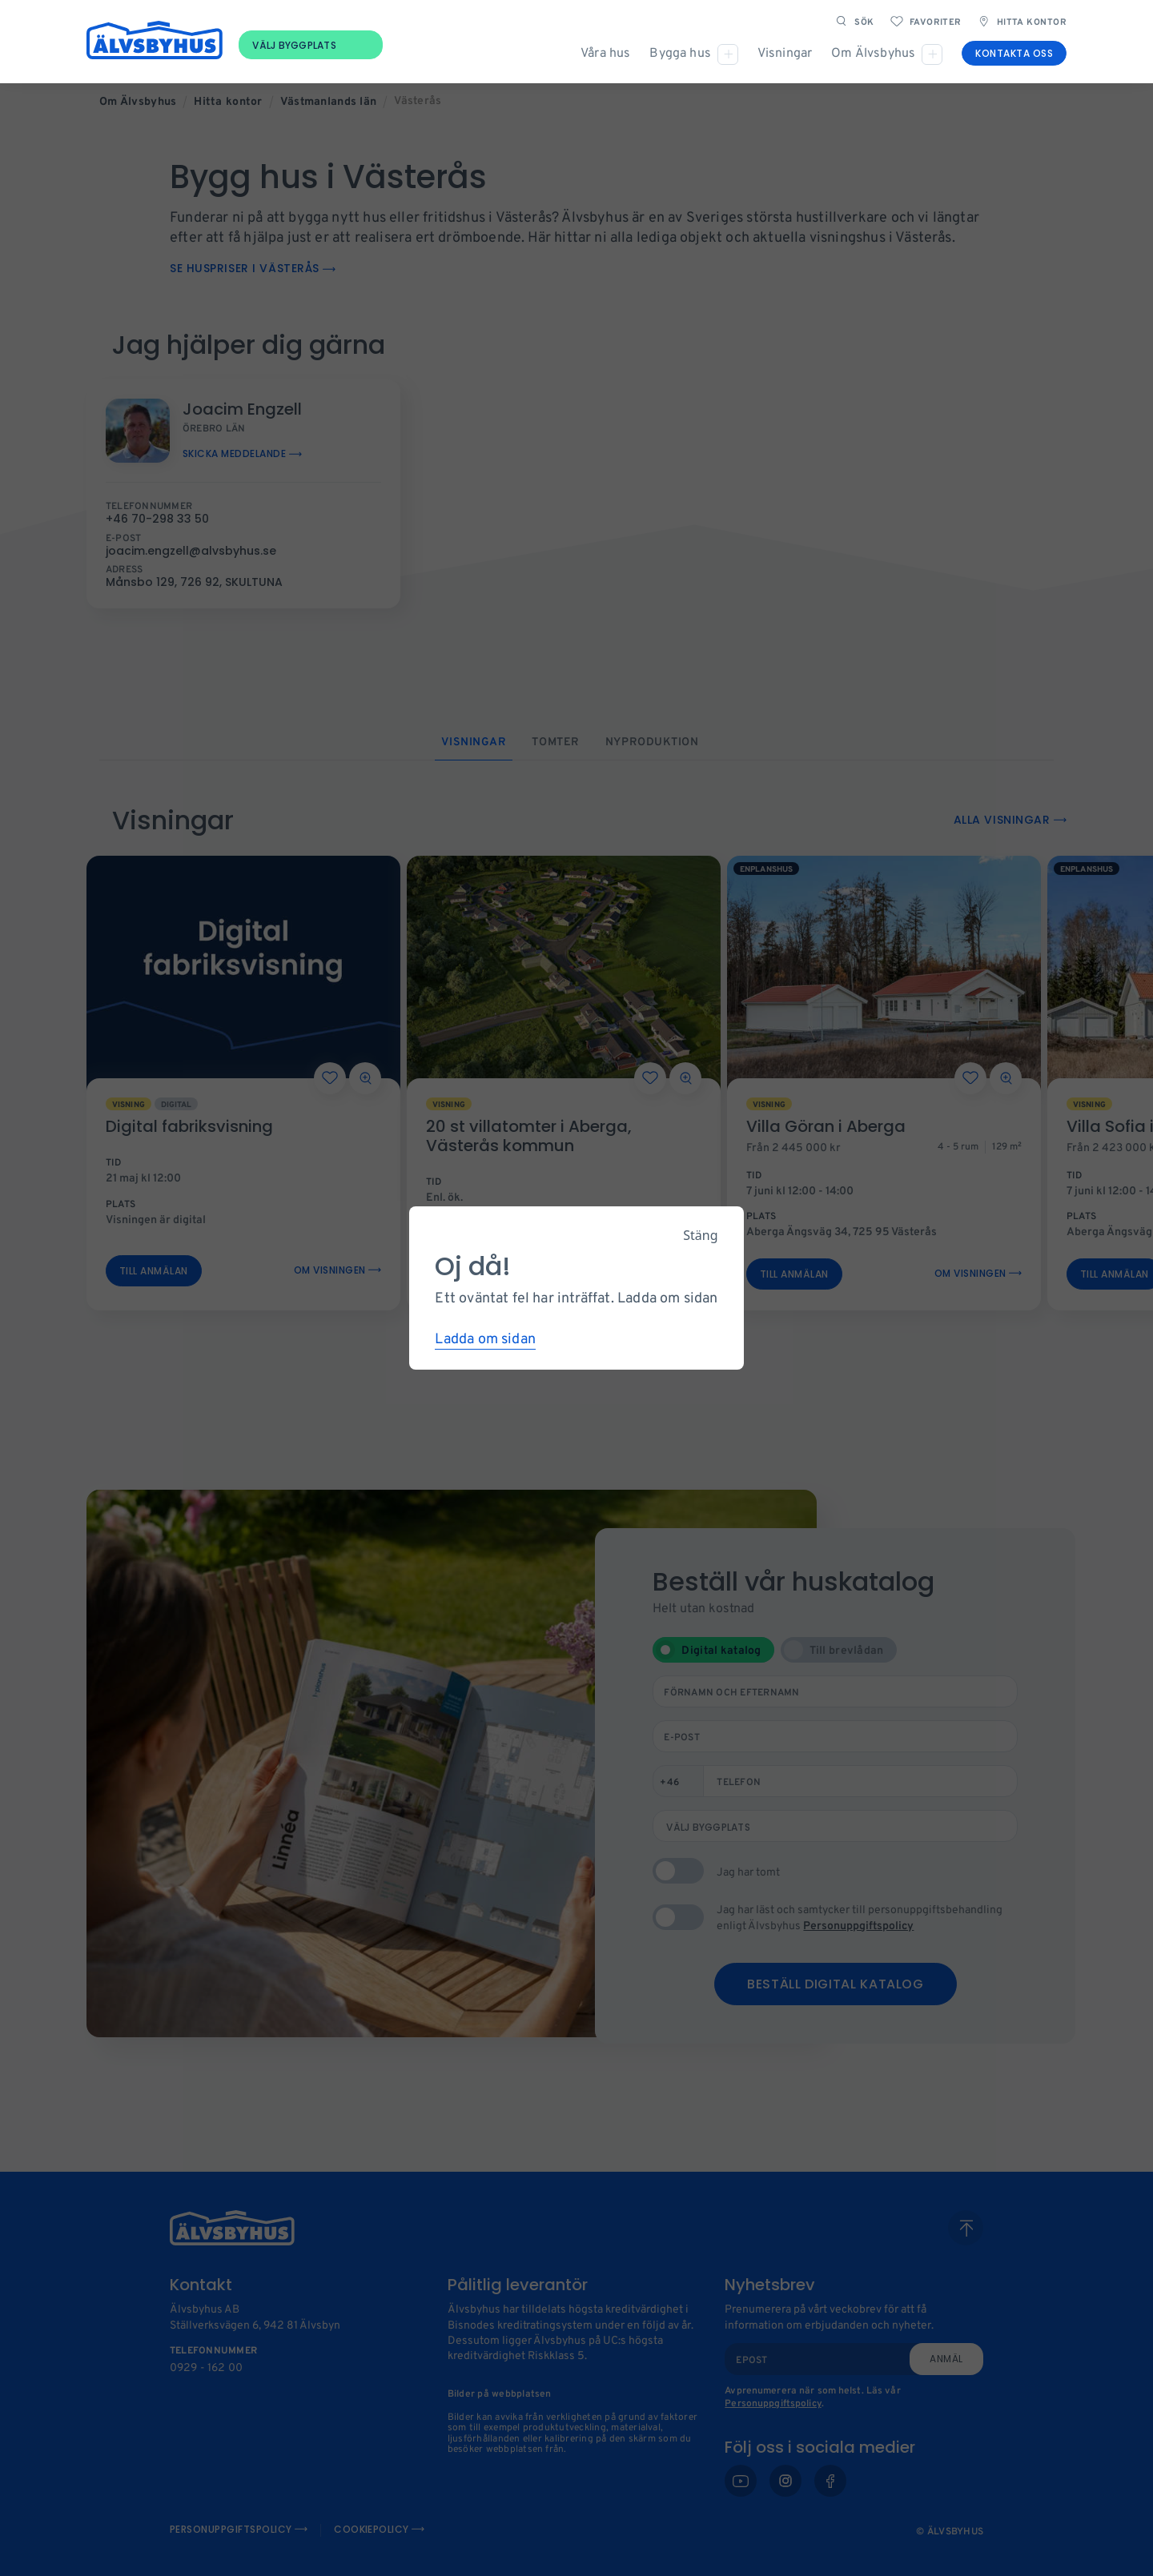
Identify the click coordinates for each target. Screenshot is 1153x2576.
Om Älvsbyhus (873, 54)
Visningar (784, 54)
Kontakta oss (1014, 54)
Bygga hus (679, 54)
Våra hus (605, 54)
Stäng (700, 1235)
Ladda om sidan (485, 1339)
